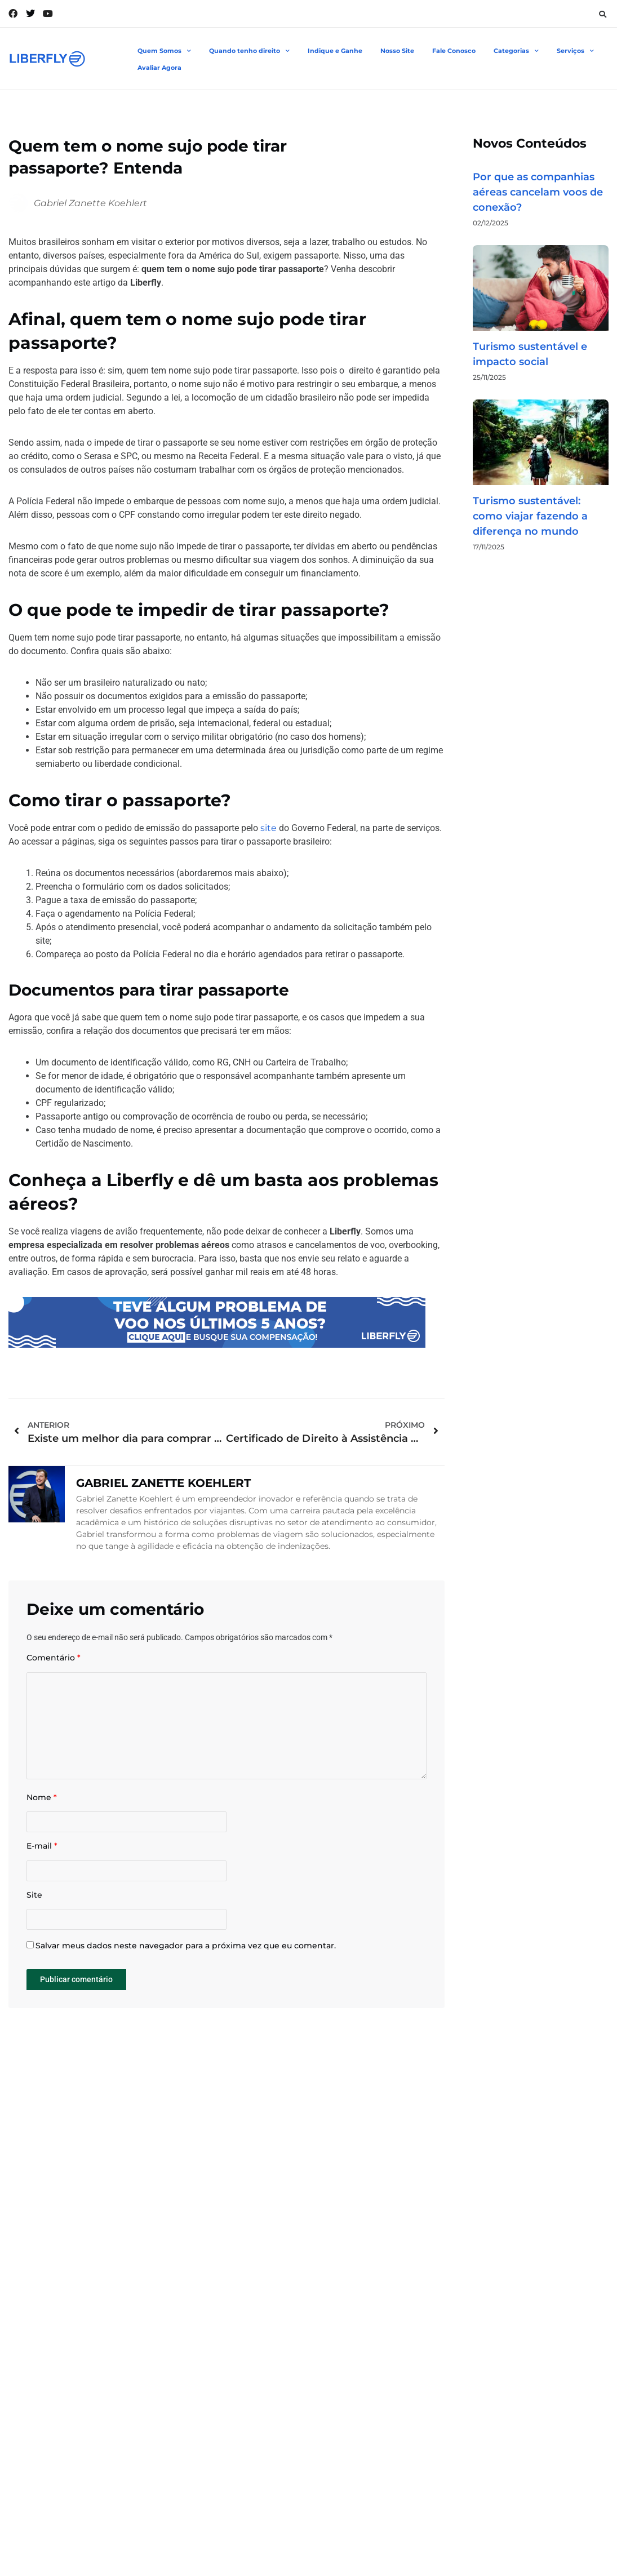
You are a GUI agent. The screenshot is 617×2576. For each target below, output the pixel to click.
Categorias (516, 51)
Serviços (575, 51)
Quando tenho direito (249, 51)
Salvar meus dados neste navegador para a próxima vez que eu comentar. (185, 1965)
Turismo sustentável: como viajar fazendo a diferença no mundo (530, 516)
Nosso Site (397, 51)
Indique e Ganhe (335, 51)
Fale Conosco (454, 51)
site (268, 828)
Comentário (53, 1658)
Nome (41, 1808)
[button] (602, 14)
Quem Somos (164, 51)
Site (34, 1911)
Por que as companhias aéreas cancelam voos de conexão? (538, 192)
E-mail (41, 1860)
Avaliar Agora (159, 68)
